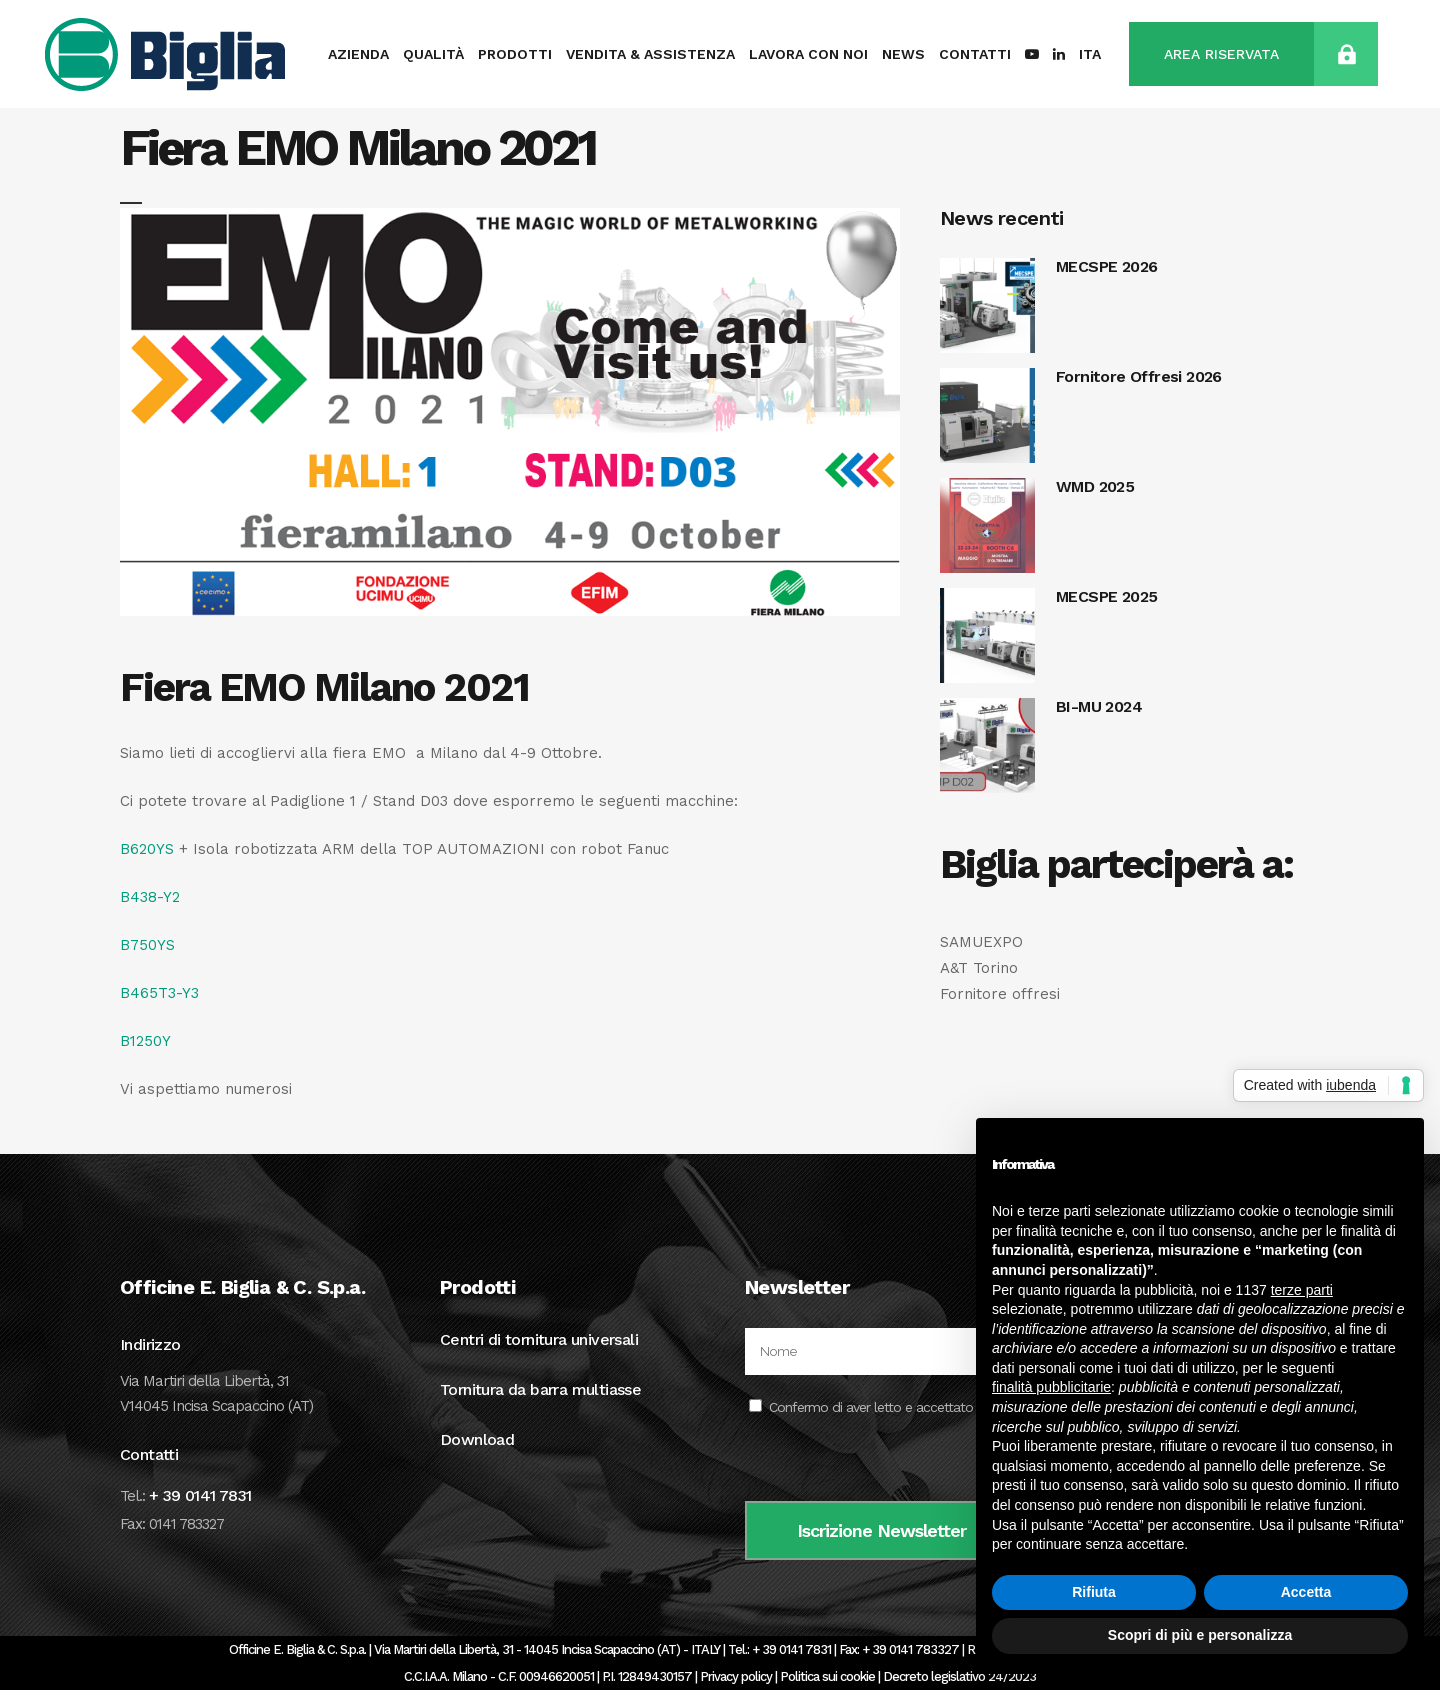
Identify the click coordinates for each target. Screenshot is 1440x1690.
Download (477, 1439)
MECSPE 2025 (1106, 596)
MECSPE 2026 (1106, 266)
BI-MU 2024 (1099, 706)
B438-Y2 (150, 897)
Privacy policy (736, 1676)
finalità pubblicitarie (1051, 1387)
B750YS (147, 945)
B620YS (147, 849)
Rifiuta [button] (1094, 1592)
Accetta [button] (1306, 1592)
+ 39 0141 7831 (200, 1495)
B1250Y (145, 1041)
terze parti (1302, 1290)
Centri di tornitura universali (539, 1339)
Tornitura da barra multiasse (540, 1389)
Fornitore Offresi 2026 (1139, 376)
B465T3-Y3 (159, 993)
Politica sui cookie (827, 1676)
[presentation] (897, 1462)
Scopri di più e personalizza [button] (1200, 1635)
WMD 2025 (1095, 486)
